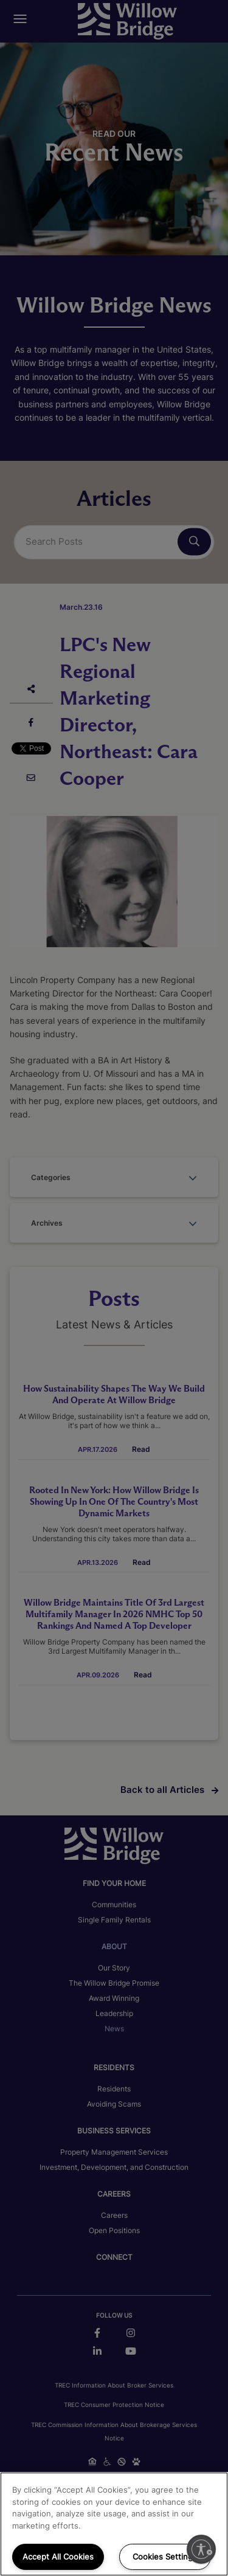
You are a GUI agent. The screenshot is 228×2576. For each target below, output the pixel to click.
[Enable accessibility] (201, 2549)
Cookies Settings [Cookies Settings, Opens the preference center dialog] (165, 2556)
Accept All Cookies (58, 2556)
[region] (114, 2524)
